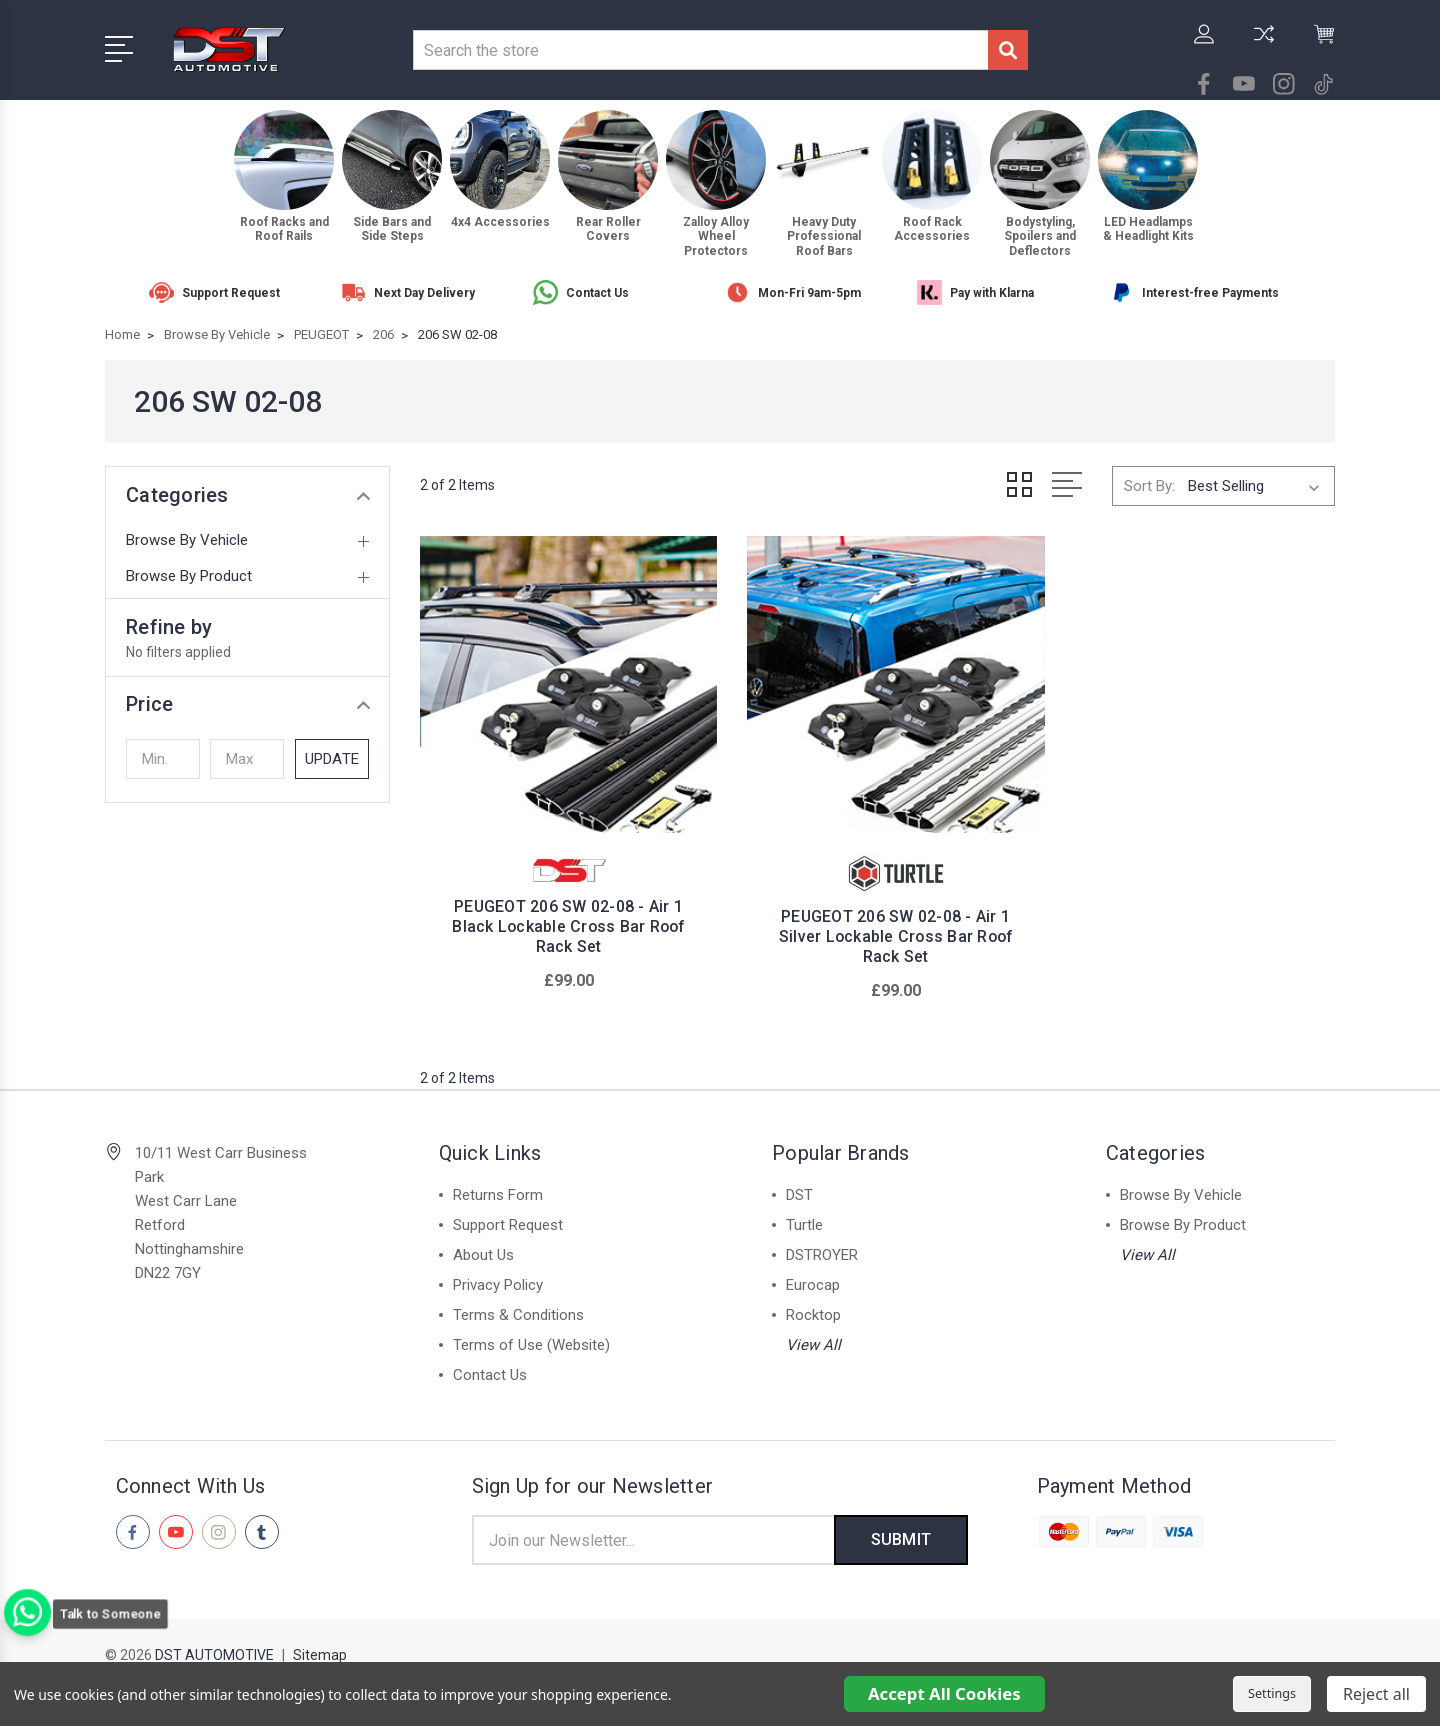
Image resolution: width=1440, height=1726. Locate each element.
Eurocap (813, 1272)
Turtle (804, 1212)
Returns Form (498, 1182)
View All (813, 1332)
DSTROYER (822, 1242)
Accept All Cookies (944, 1693)
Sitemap (320, 1642)
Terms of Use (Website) (531, 1332)
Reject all (1376, 1694)
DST (799, 1182)
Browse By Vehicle (187, 540)
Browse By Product (189, 576)
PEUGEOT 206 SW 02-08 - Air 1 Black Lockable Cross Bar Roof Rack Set (562, 913)
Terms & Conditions (518, 1302)
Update (332, 759)
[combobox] (700, 50)
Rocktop (813, 1302)
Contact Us (490, 1362)
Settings (1272, 1693)
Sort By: (1149, 486)
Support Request (508, 1212)
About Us (483, 1242)
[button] (247, 704)
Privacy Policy (498, 1272)
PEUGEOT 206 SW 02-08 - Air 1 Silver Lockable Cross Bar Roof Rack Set (877, 923)
